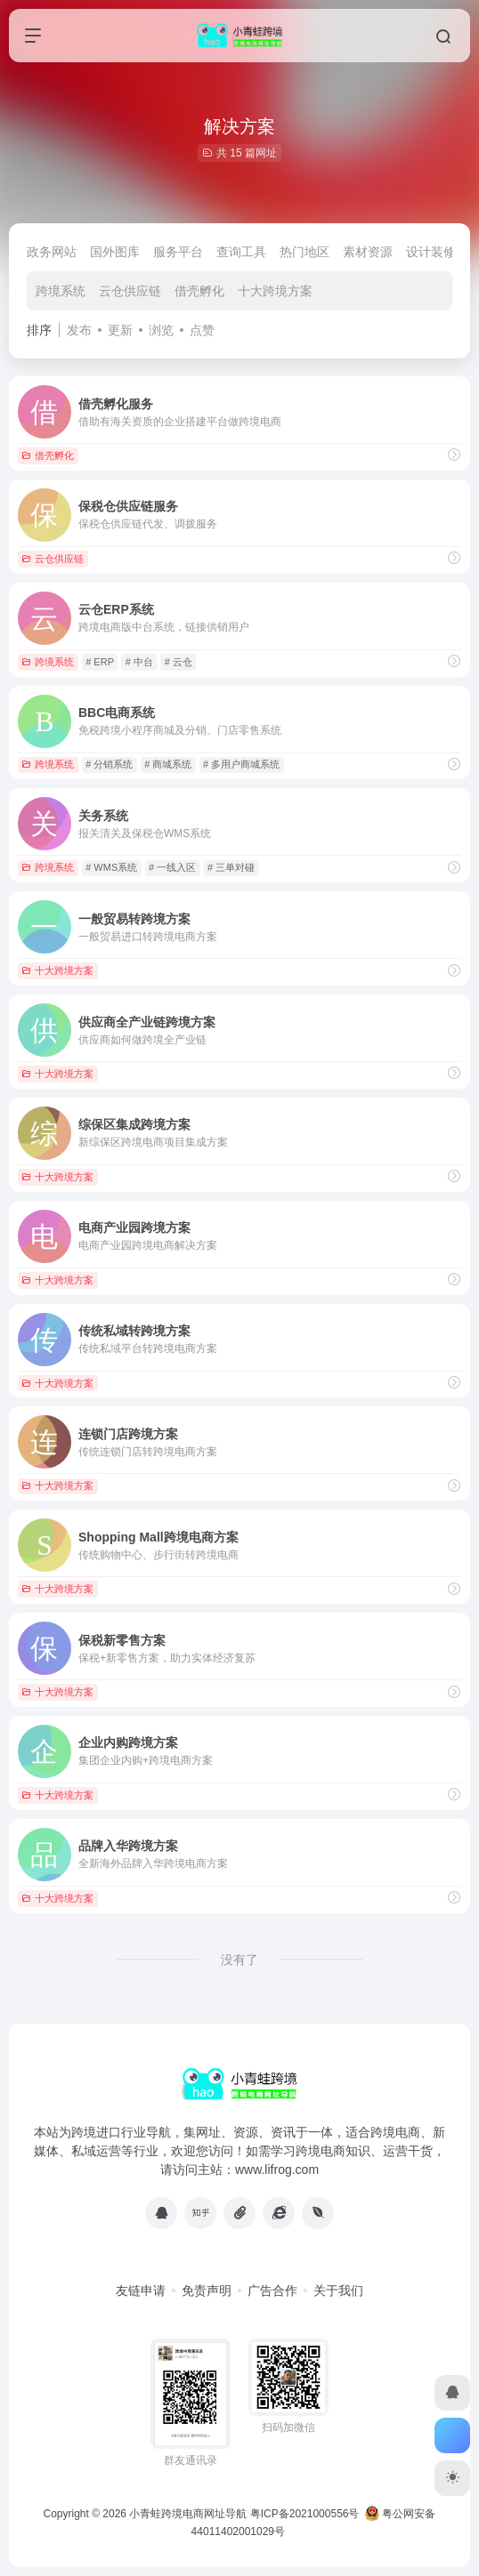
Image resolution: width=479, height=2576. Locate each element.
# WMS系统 (111, 867)
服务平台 (178, 252)
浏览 (161, 330)
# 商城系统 (167, 764)
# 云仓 (178, 661)
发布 (79, 330)
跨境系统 (60, 291)
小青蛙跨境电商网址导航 (188, 2514)
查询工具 (241, 252)
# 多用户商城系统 (241, 764)
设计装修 (431, 252)
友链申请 (141, 2290)
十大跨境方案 (275, 291)
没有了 (239, 1959)
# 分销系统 (109, 764)
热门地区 (304, 252)
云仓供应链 (130, 291)
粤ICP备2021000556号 (305, 2514)
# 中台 (139, 661)
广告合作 (272, 2290)
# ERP (99, 661)
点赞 (202, 330)
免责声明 (206, 2290)
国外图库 (115, 252)
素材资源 (368, 252)
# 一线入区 (172, 867)
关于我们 (338, 2290)
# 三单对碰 (231, 867)
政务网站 (52, 252)
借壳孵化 (199, 291)
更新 (120, 330)
